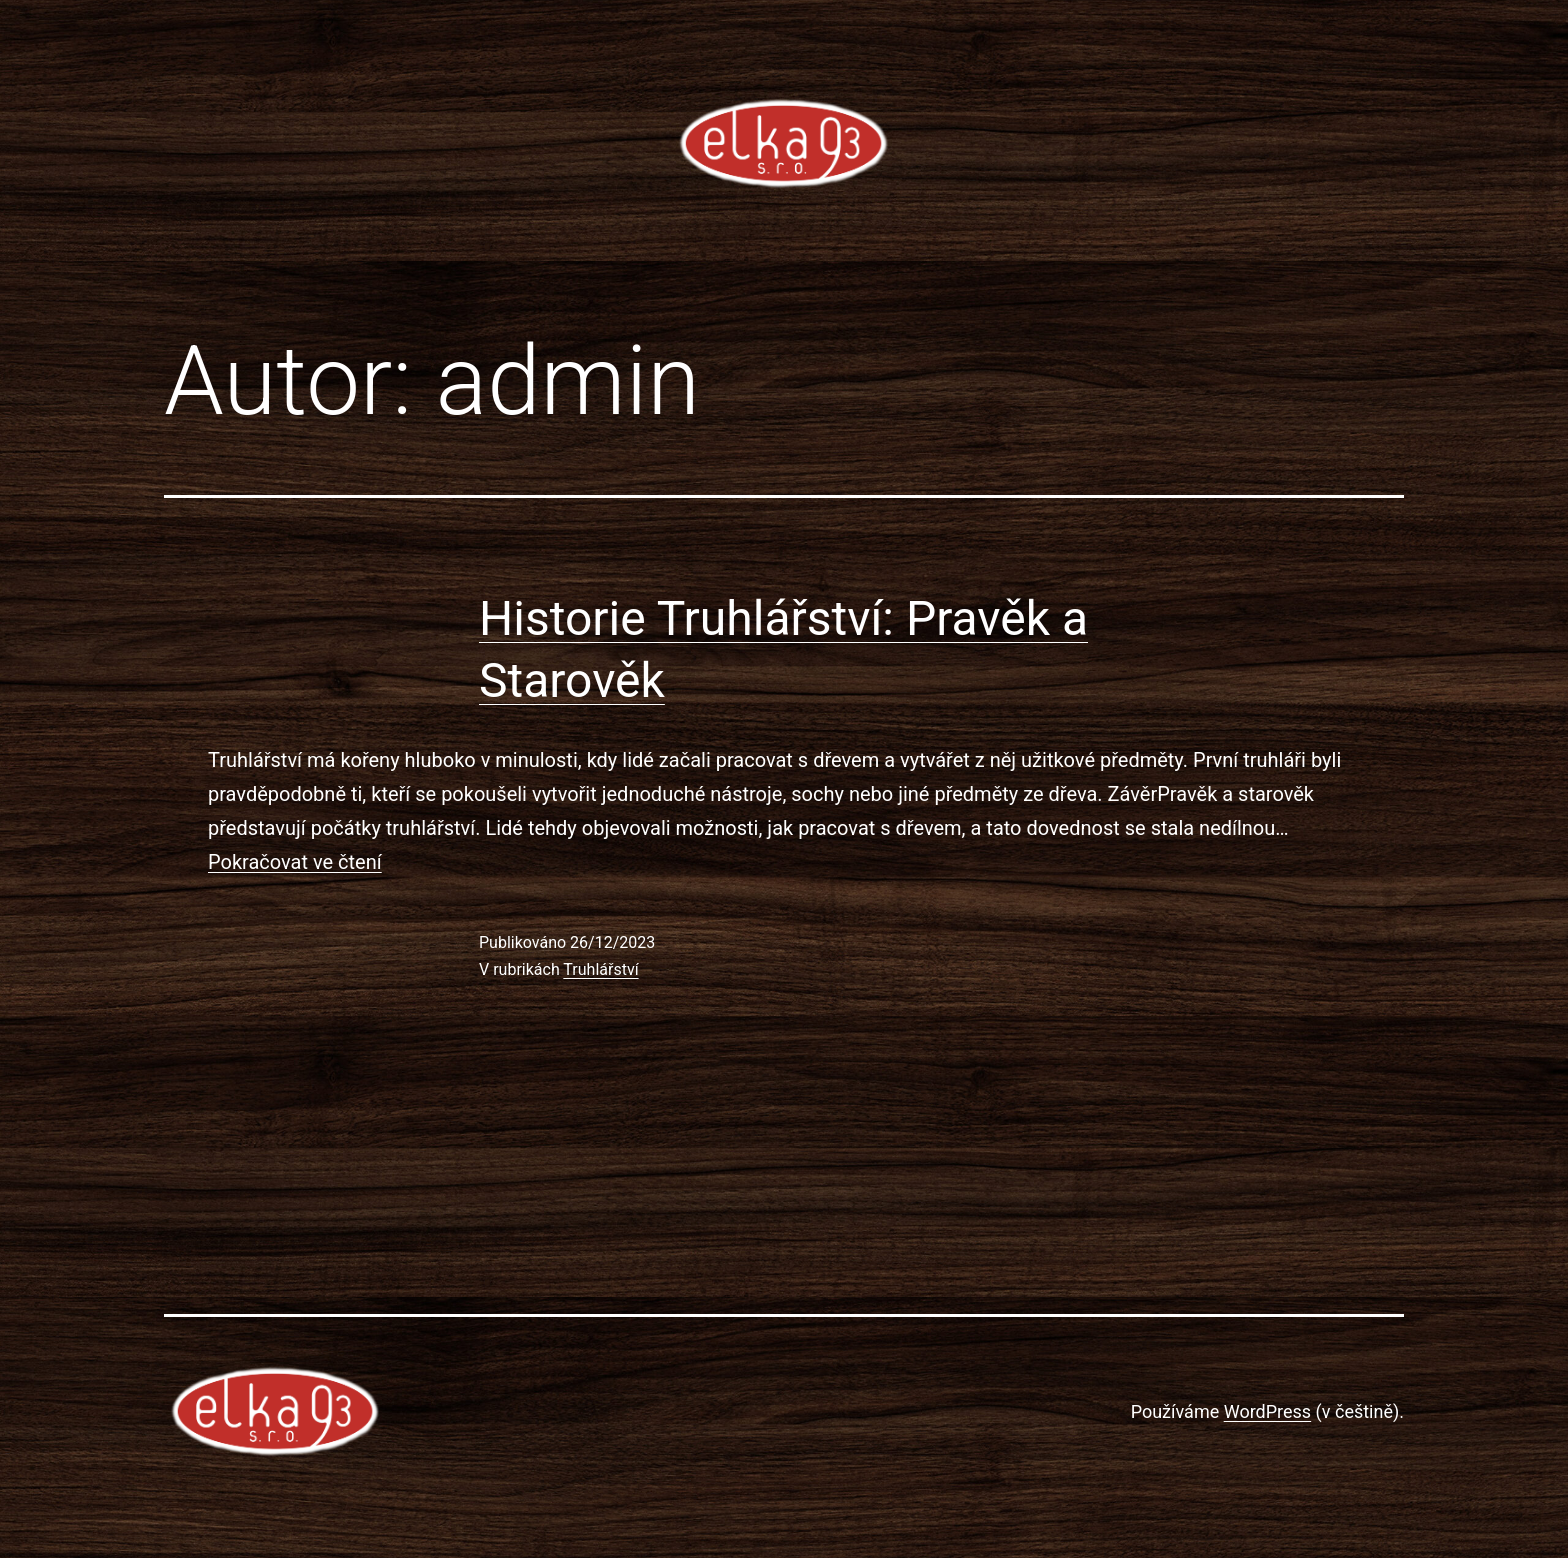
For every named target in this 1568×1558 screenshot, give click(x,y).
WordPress (1267, 1411)
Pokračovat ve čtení (295, 862)
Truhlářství (600, 969)
